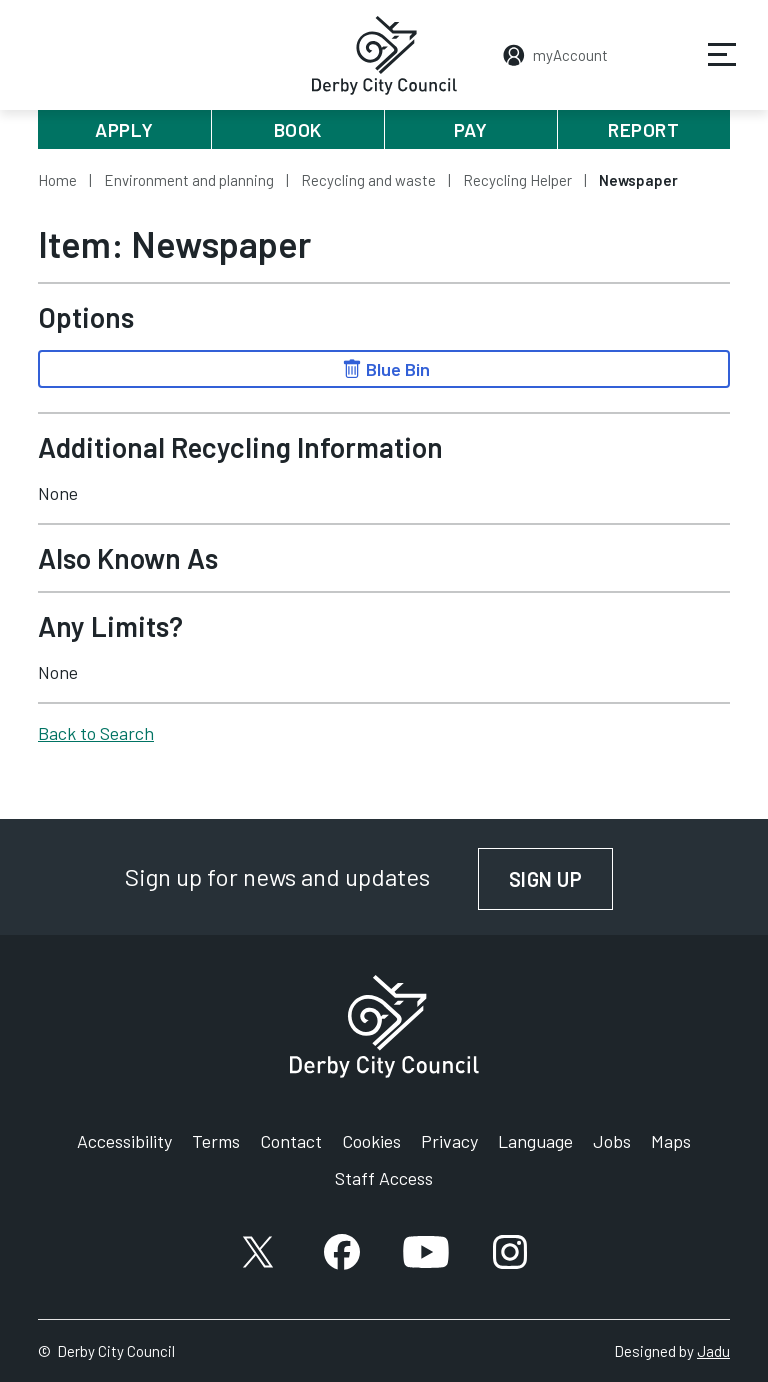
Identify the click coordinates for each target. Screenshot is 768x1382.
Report (643, 129)
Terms (216, 1141)
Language (535, 1141)
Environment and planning (189, 180)
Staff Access (384, 1178)
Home (57, 180)
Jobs (612, 1141)
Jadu (713, 1351)
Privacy (449, 1141)
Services (709, 69)
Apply (124, 129)
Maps (671, 1141)
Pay (471, 129)
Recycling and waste (368, 180)
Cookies (371, 1141)
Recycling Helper (517, 180)
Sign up (561, 879)
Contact (291, 1141)
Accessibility (124, 1141)
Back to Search (96, 733)
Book (298, 129)
